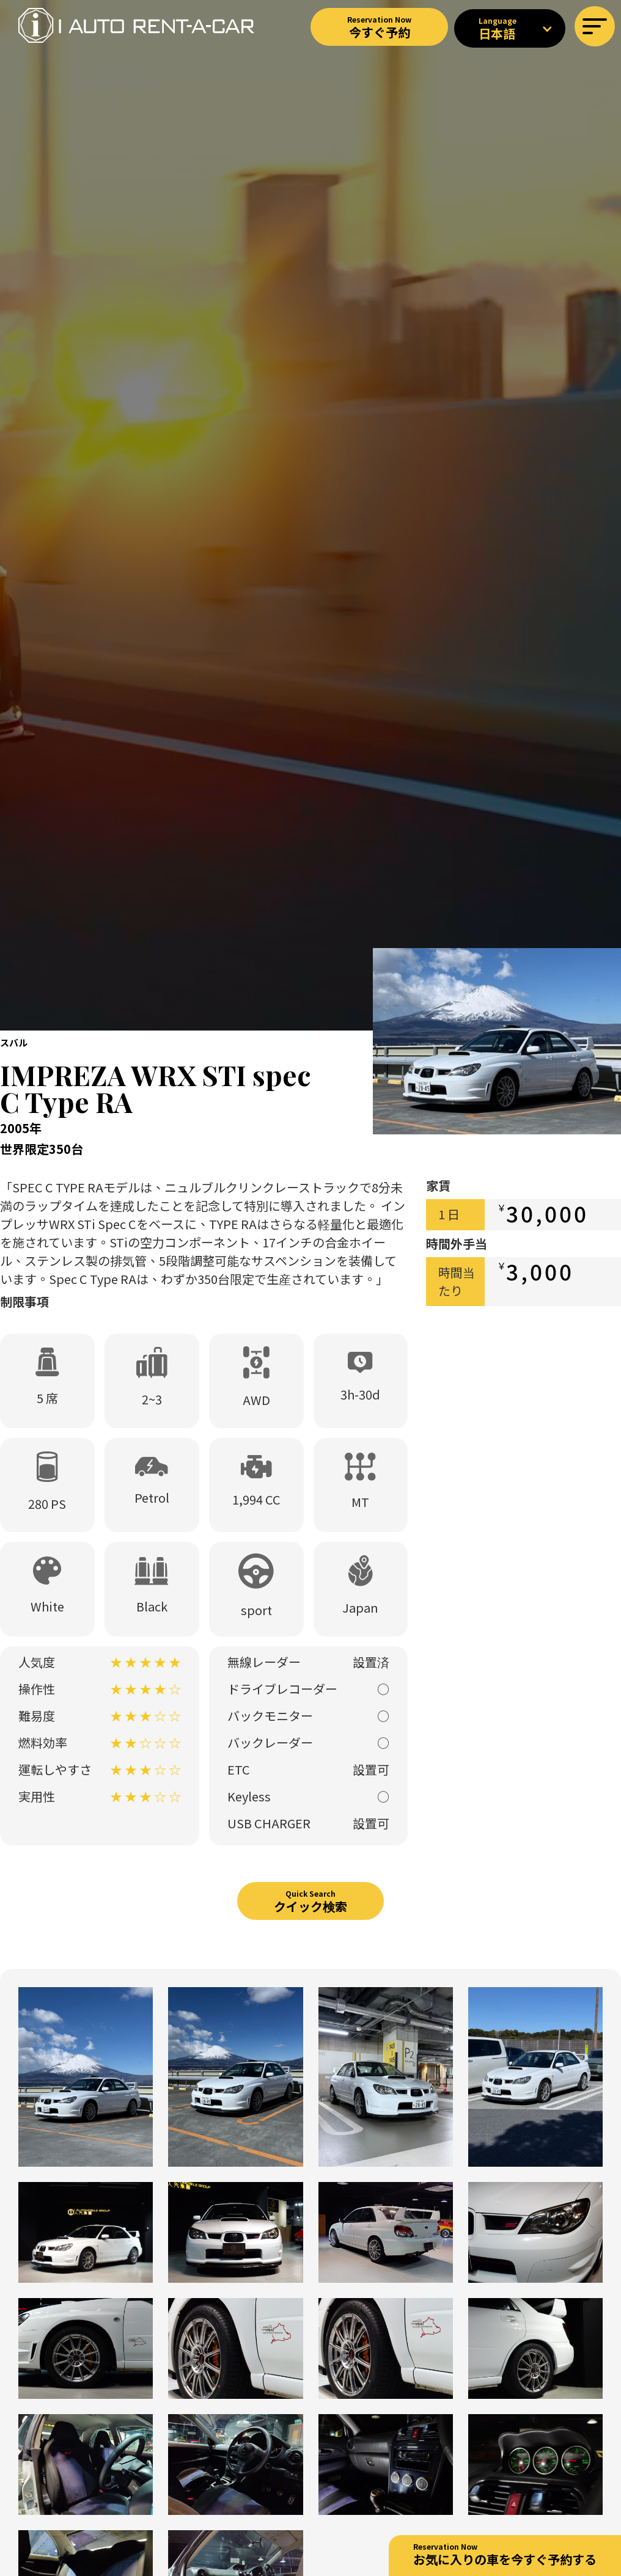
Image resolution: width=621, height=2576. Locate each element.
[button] (595, 26)
